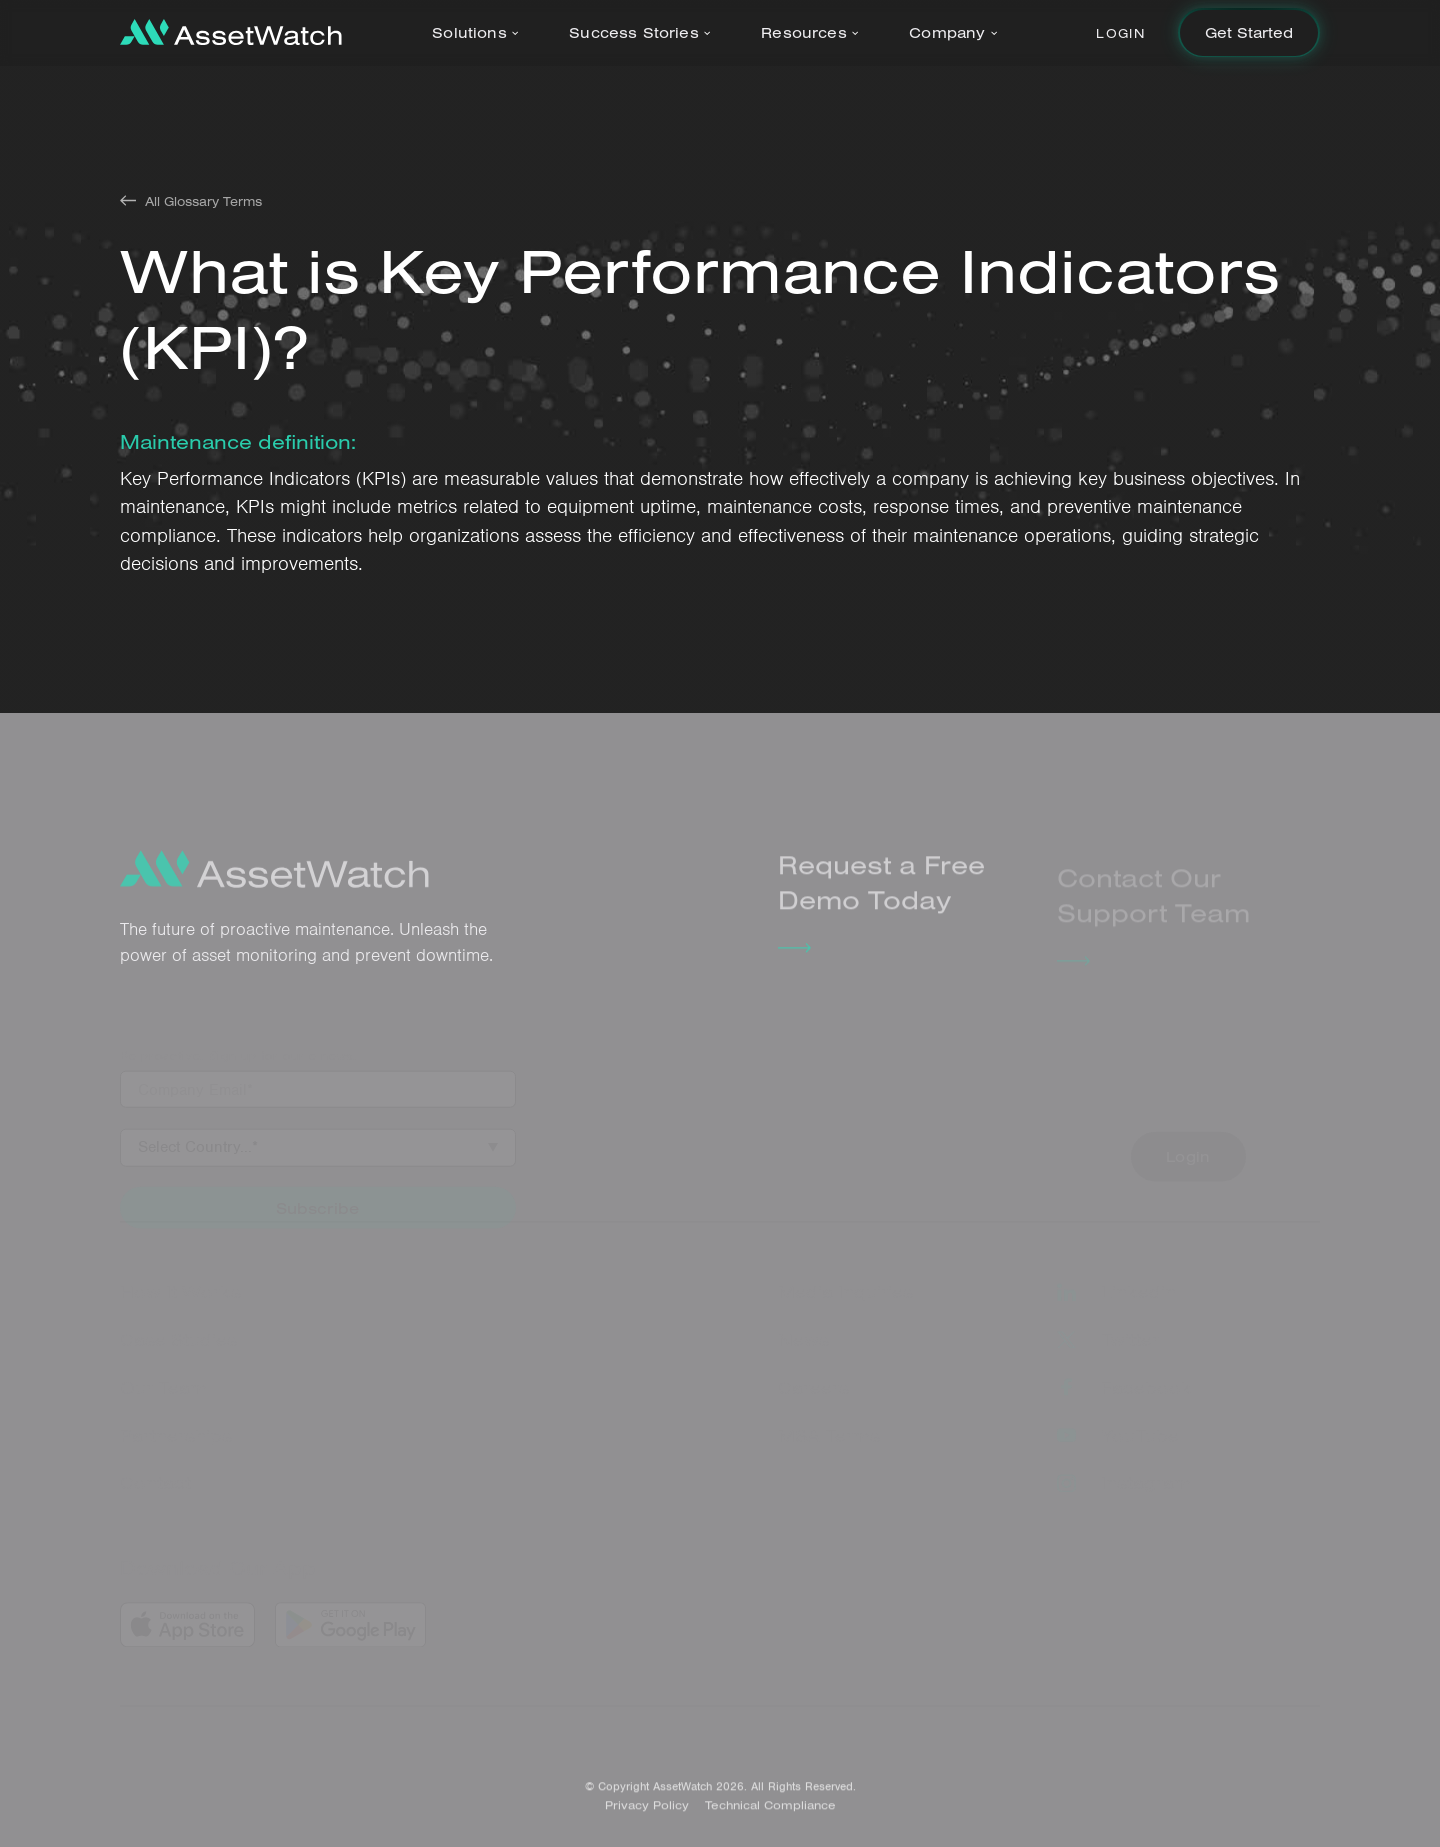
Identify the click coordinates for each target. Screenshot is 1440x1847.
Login (1120, 33)
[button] (479, 33)
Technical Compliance (770, 1812)
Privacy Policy (647, 1812)
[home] (231, 32)
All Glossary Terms (203, 201)
